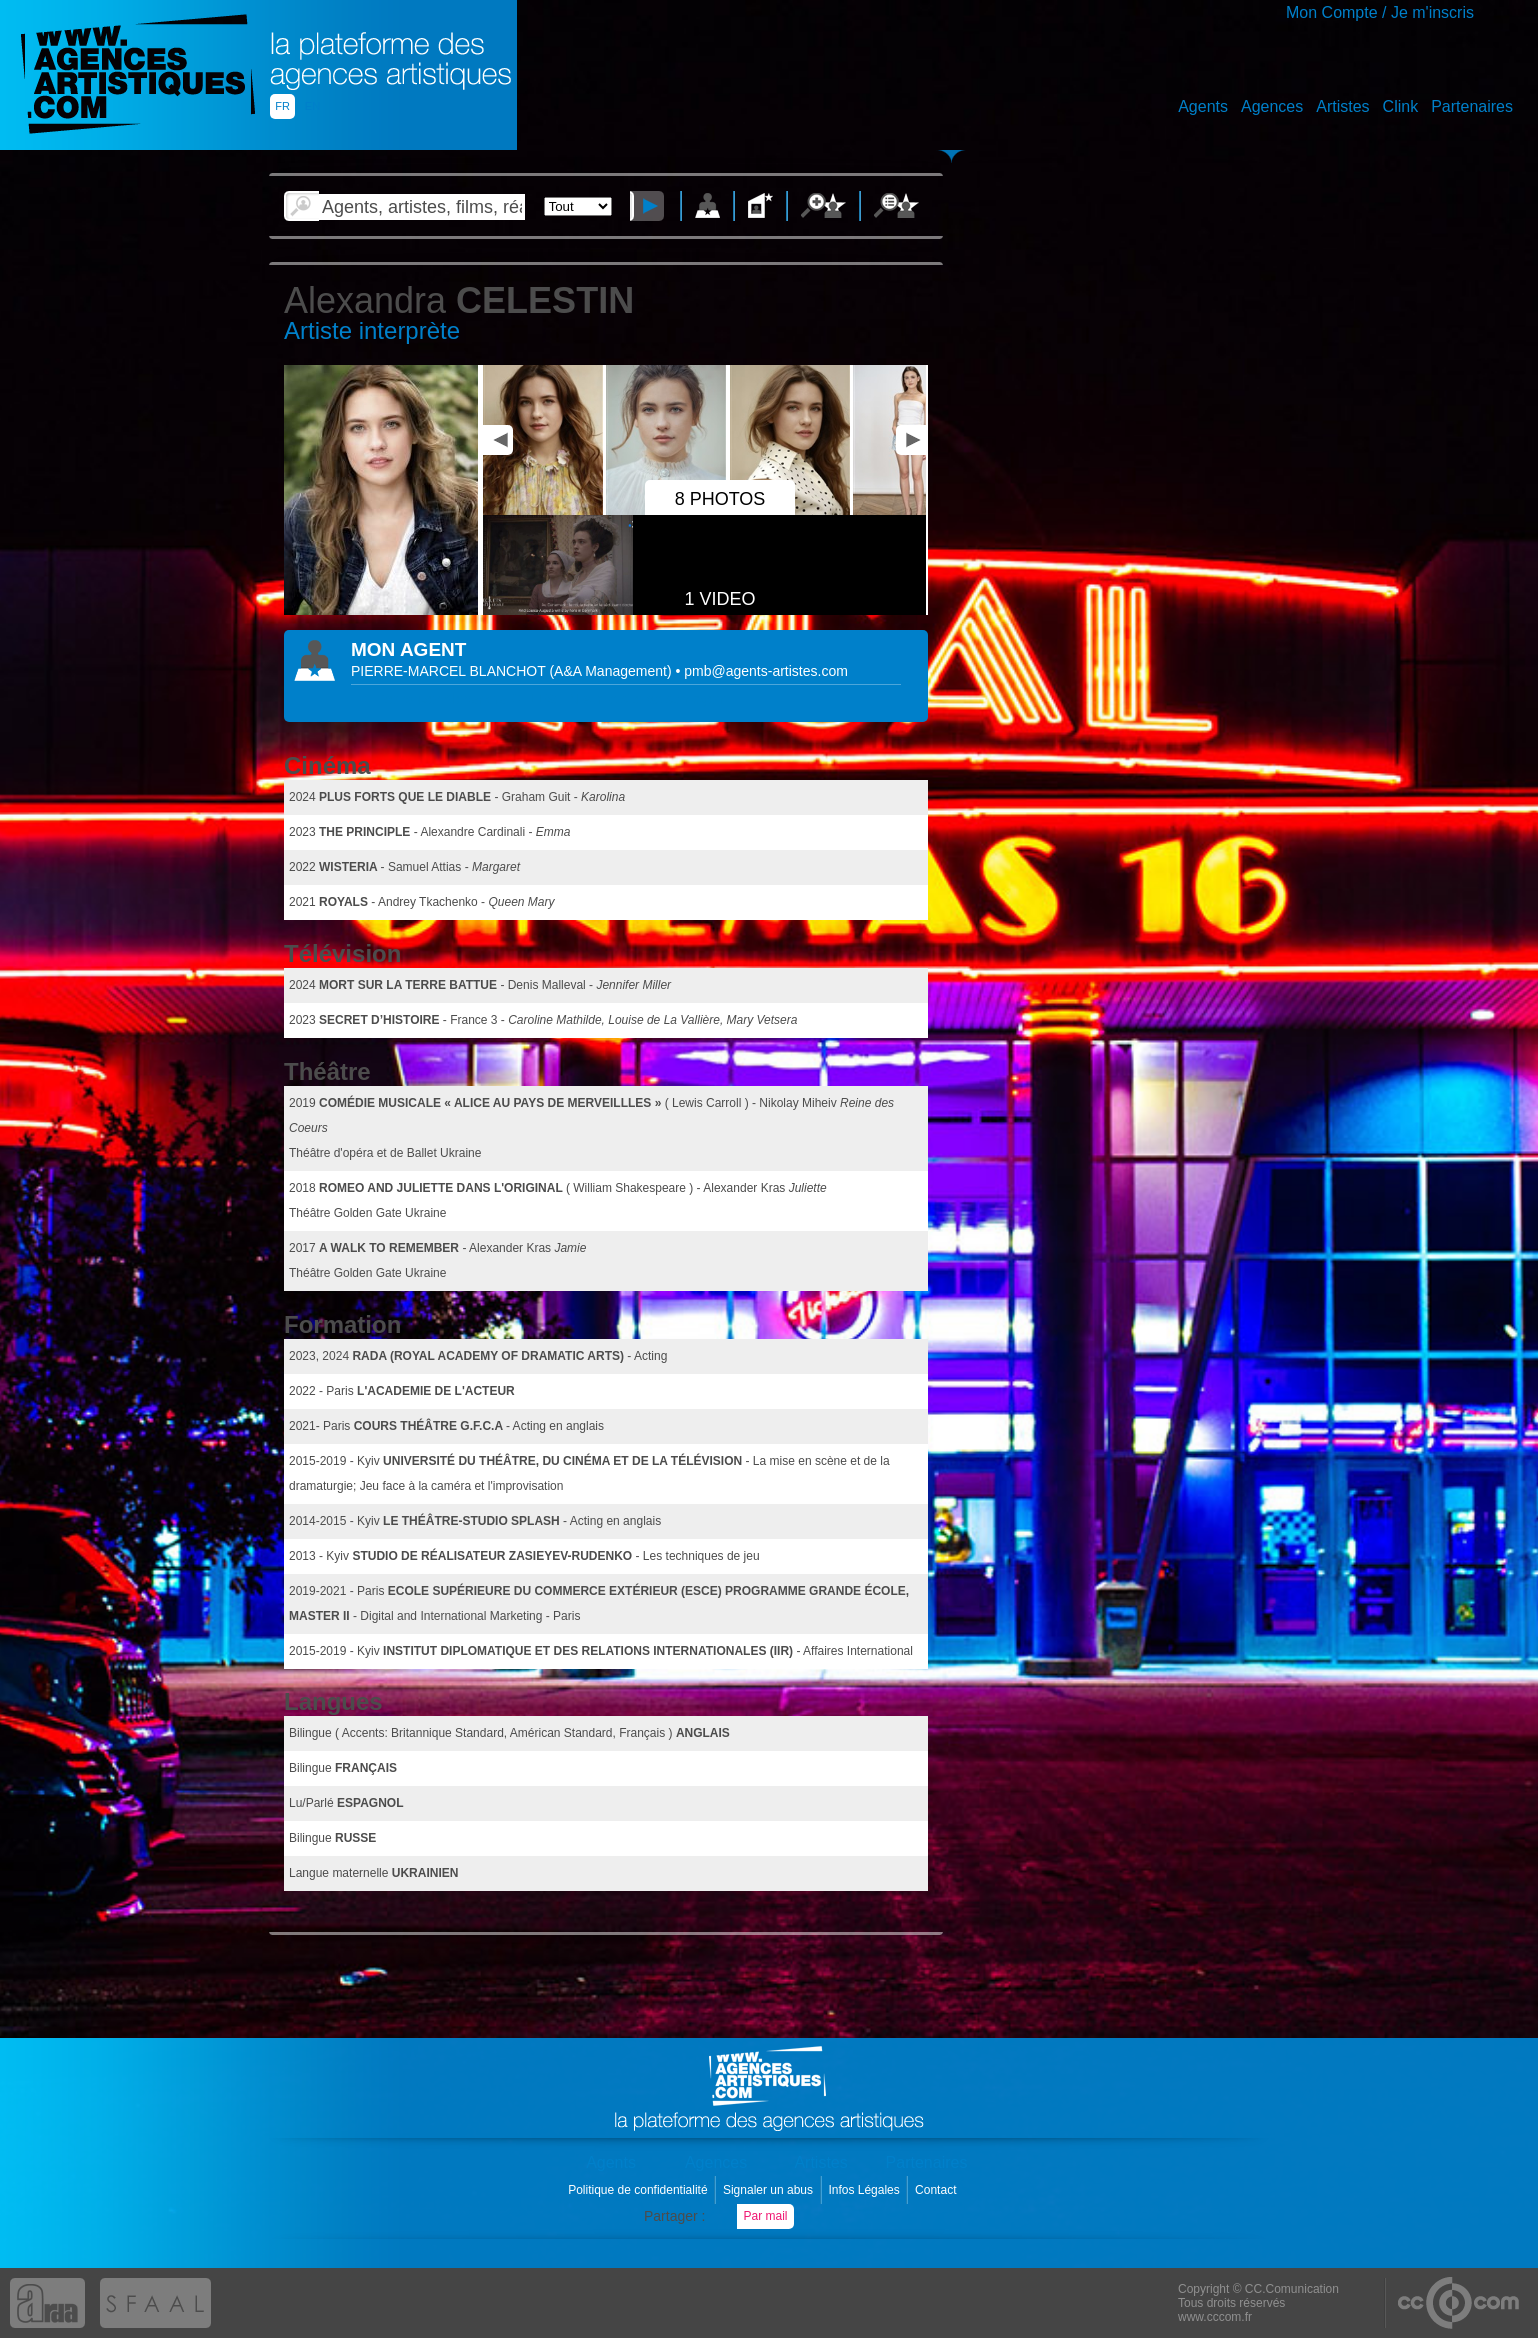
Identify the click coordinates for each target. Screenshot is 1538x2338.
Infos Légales (865, 2190)
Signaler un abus (769, 2190)
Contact (937, 2190)
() (612, 671)
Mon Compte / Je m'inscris (1380, 12)
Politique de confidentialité (639, 2190)
